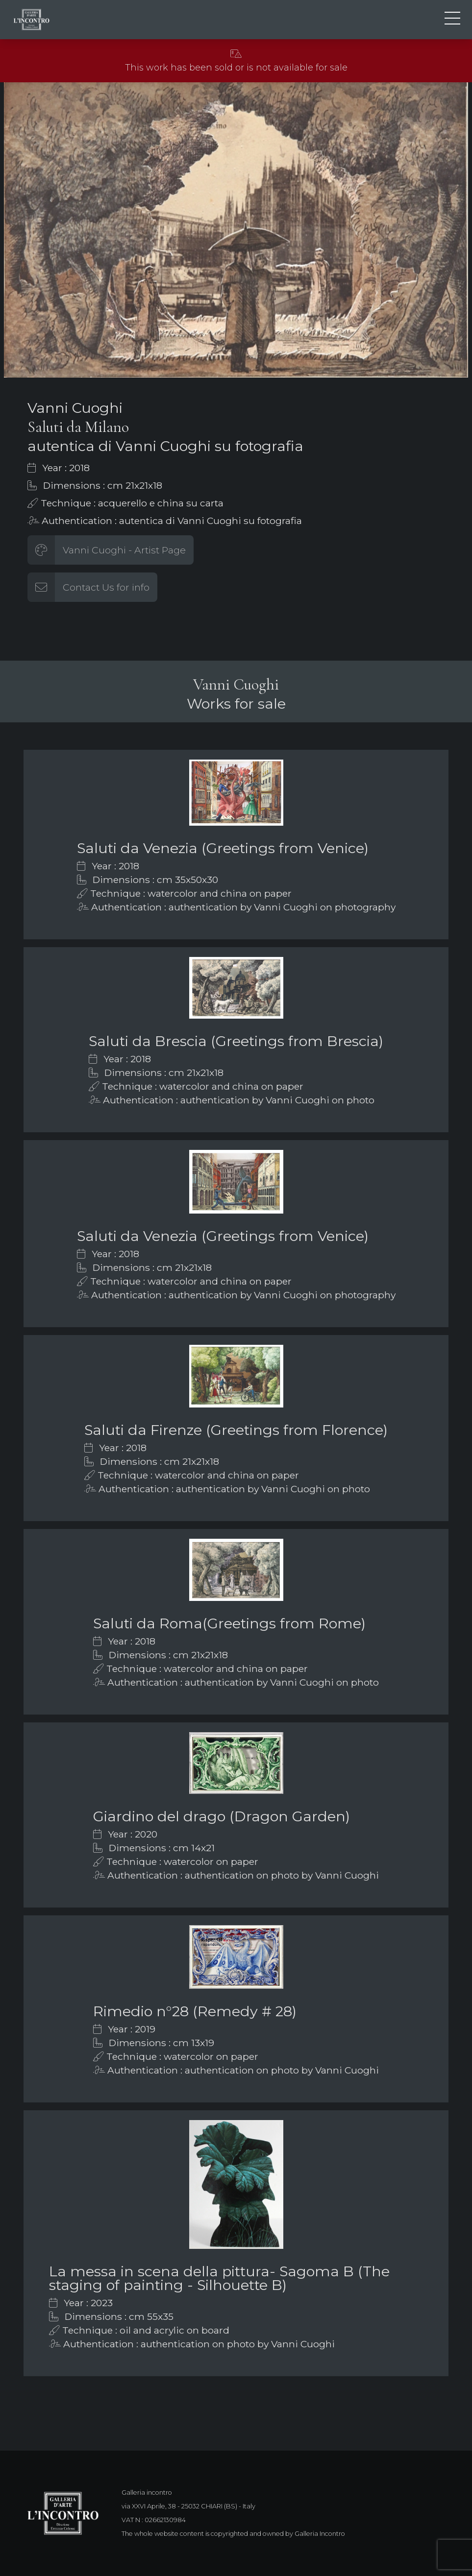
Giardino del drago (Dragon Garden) (221, 1816)
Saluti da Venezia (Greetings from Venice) (223, 848)
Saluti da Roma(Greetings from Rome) (229, 1623)
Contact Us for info (106, 587)
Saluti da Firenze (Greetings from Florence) (236, 1429)
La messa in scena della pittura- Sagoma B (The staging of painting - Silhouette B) (219, 2278)
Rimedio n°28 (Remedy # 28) (195, 2011)
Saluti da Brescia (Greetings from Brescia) (236, 1040)
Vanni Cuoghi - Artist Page (124, 550)
